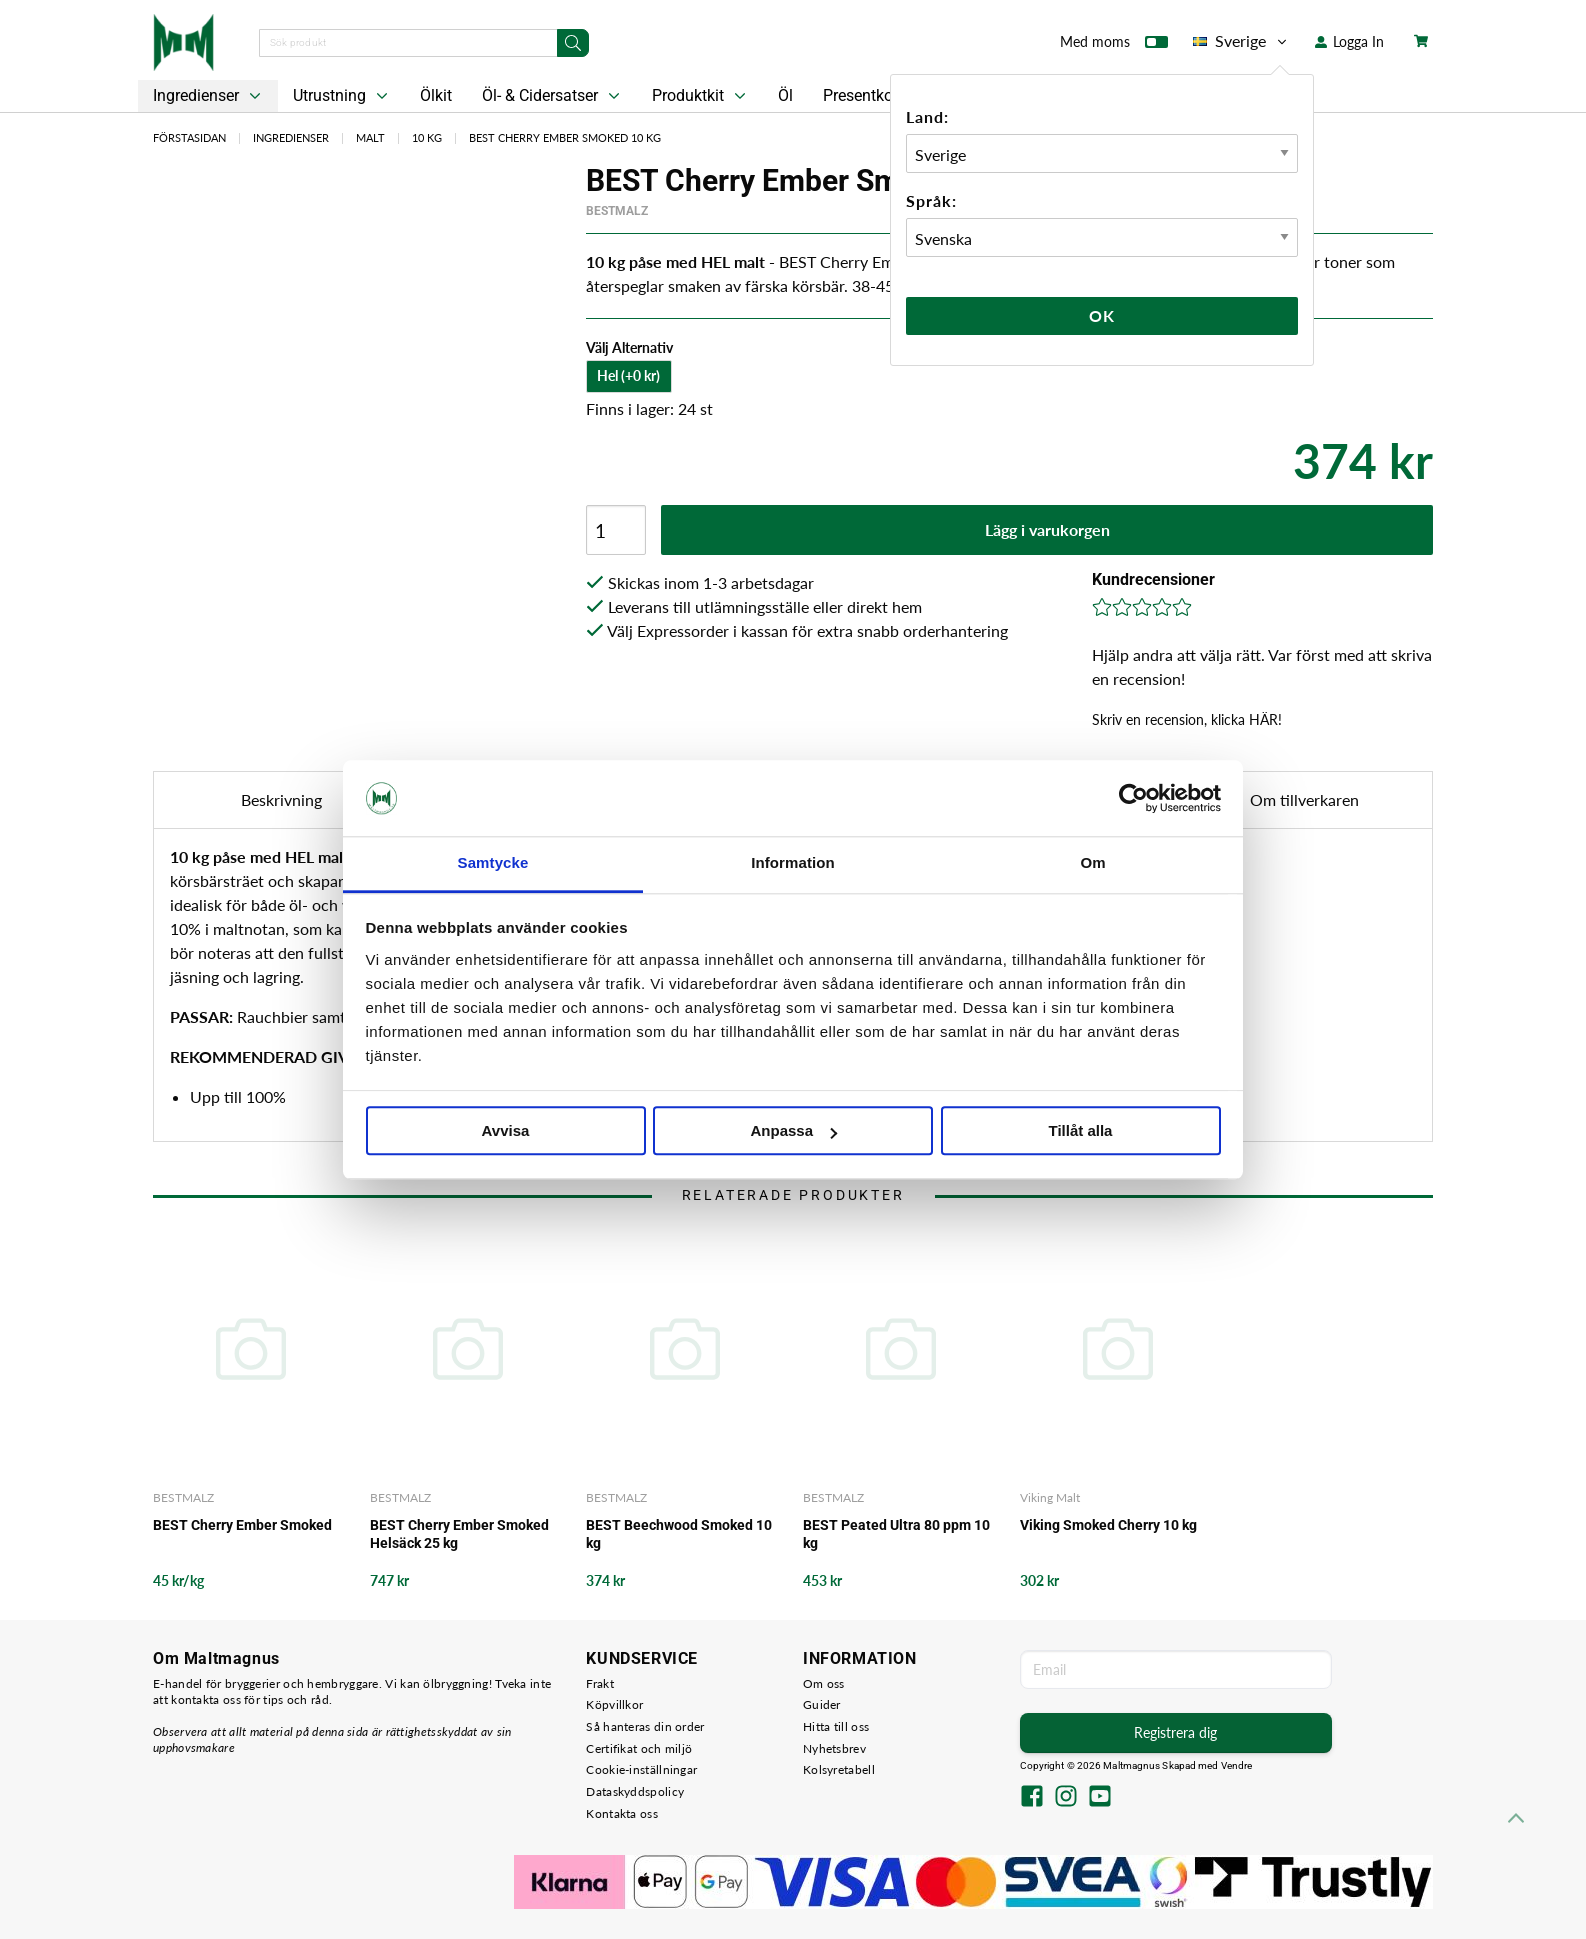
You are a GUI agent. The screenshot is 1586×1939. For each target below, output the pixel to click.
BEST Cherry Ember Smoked (242, 1525)
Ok (1102, 315)
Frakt (600, 1683)
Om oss (824, 1683)
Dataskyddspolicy (635, 1791)
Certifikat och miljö (639, 1748)
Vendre (1237, 1765)
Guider (822, 1704)
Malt (370, 137)
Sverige (1241, 41)
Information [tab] (793, 863)
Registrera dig (1175, 1732)
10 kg (427, 137)
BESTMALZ (617, 211)
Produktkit (701, 96)
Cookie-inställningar (641, 1769)
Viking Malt (1050, 1497)
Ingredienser (209, 96)
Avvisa (506, 1131)
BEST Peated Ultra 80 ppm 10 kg (896, 1534)
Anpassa (793, 1131)
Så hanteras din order (645, 1726)
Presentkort (863, 95)
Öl (785, 95)
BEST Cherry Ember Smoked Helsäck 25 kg (459, 1534)
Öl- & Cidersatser (553, 96)
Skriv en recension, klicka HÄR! (1187, 719)
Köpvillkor (614, 1704)
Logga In (1349, 41)
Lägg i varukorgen (1047, 529)
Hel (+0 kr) (628, 375)
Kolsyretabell (839, 1769)
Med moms (1114, 46)
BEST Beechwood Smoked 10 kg (679, 1534)
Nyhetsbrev (834, 1748)
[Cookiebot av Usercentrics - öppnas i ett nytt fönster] (1133, 798)
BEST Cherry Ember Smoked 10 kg (565, 137)
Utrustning (342, 96)
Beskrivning (281, 799)
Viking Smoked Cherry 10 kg (1108, 1525)
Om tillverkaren (1304, 799)
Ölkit (436, 95)
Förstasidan (189, 137)
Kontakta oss (622, 1813)
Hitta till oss (836, 1726)
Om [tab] (1092, 863)
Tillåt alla (1081, 1131)
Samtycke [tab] (493, 863)
